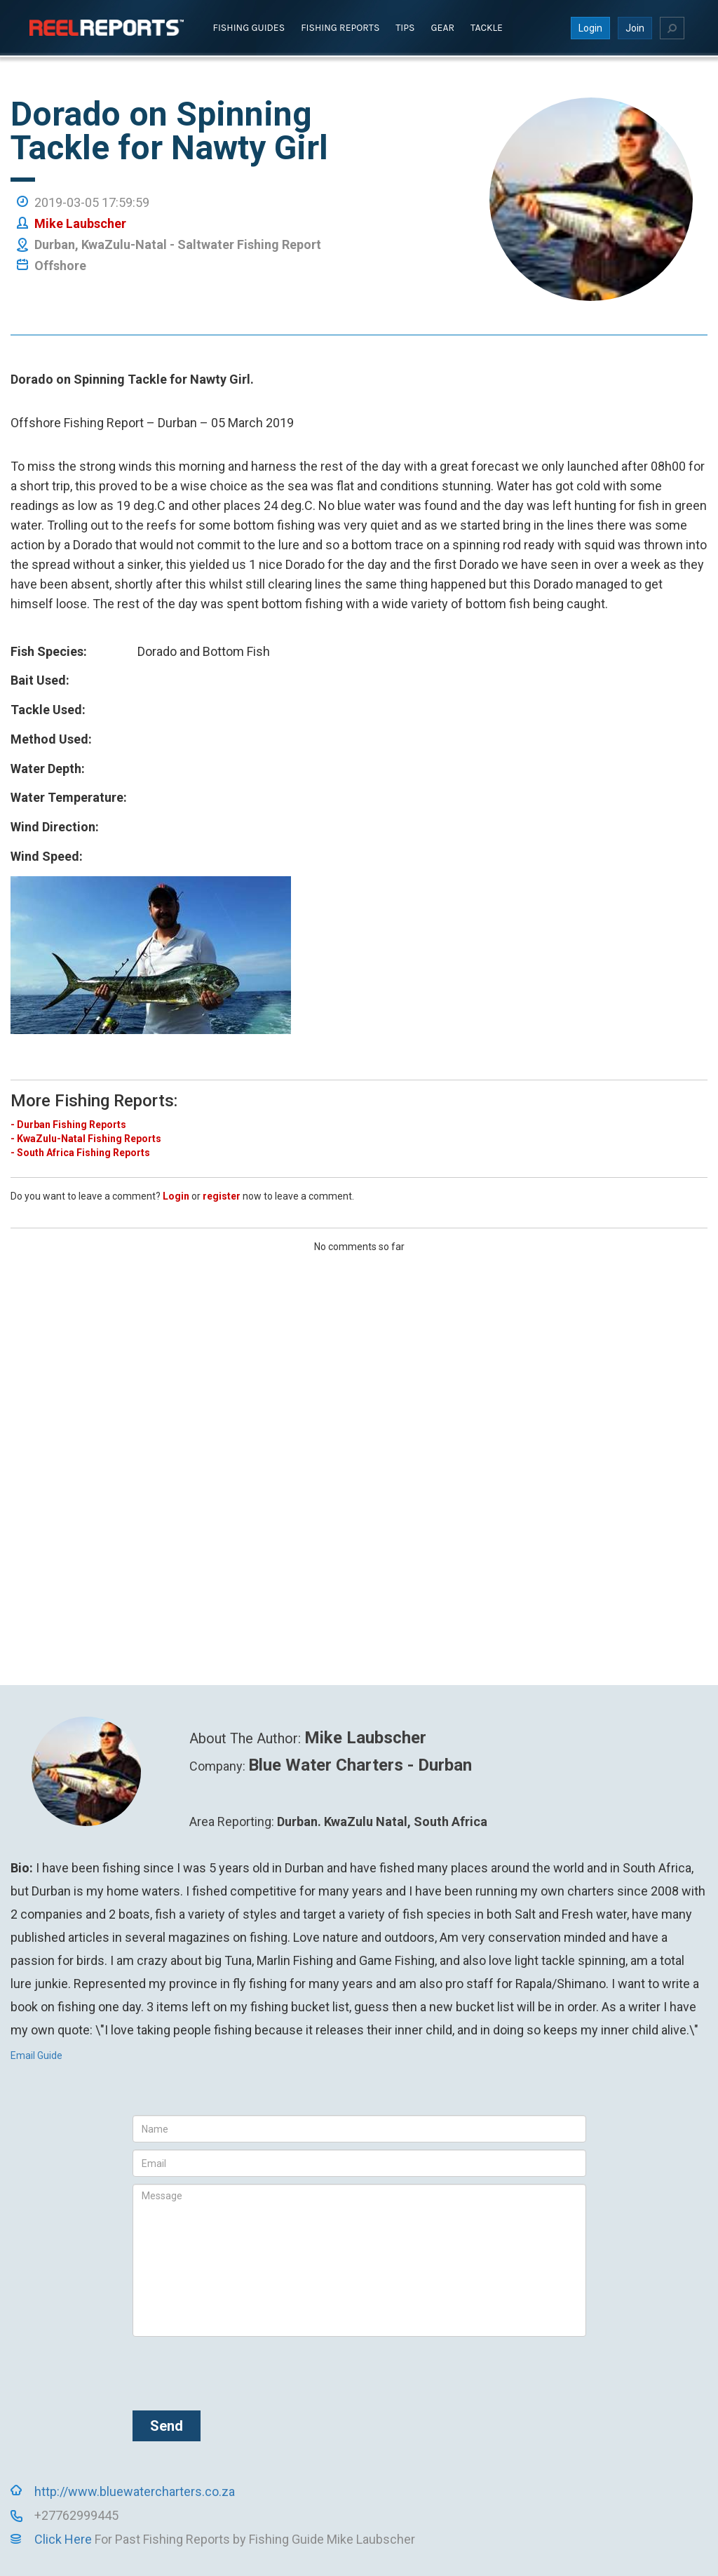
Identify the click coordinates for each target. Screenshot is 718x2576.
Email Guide (36, 2055)
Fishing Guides (249, 27)
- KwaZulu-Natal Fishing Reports (86, 1137)
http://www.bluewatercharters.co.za (134, 2491)
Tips (404, 27)
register (222, 1195)
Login (590, 27)
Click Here (63, 2539)
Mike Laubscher (80, 222)
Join (634, 27)
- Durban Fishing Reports (68, 1123)
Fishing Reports (340, 27)
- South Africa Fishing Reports (80, 1152)
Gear (443, 27)
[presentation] (239, 2371)
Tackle (486, 27)
